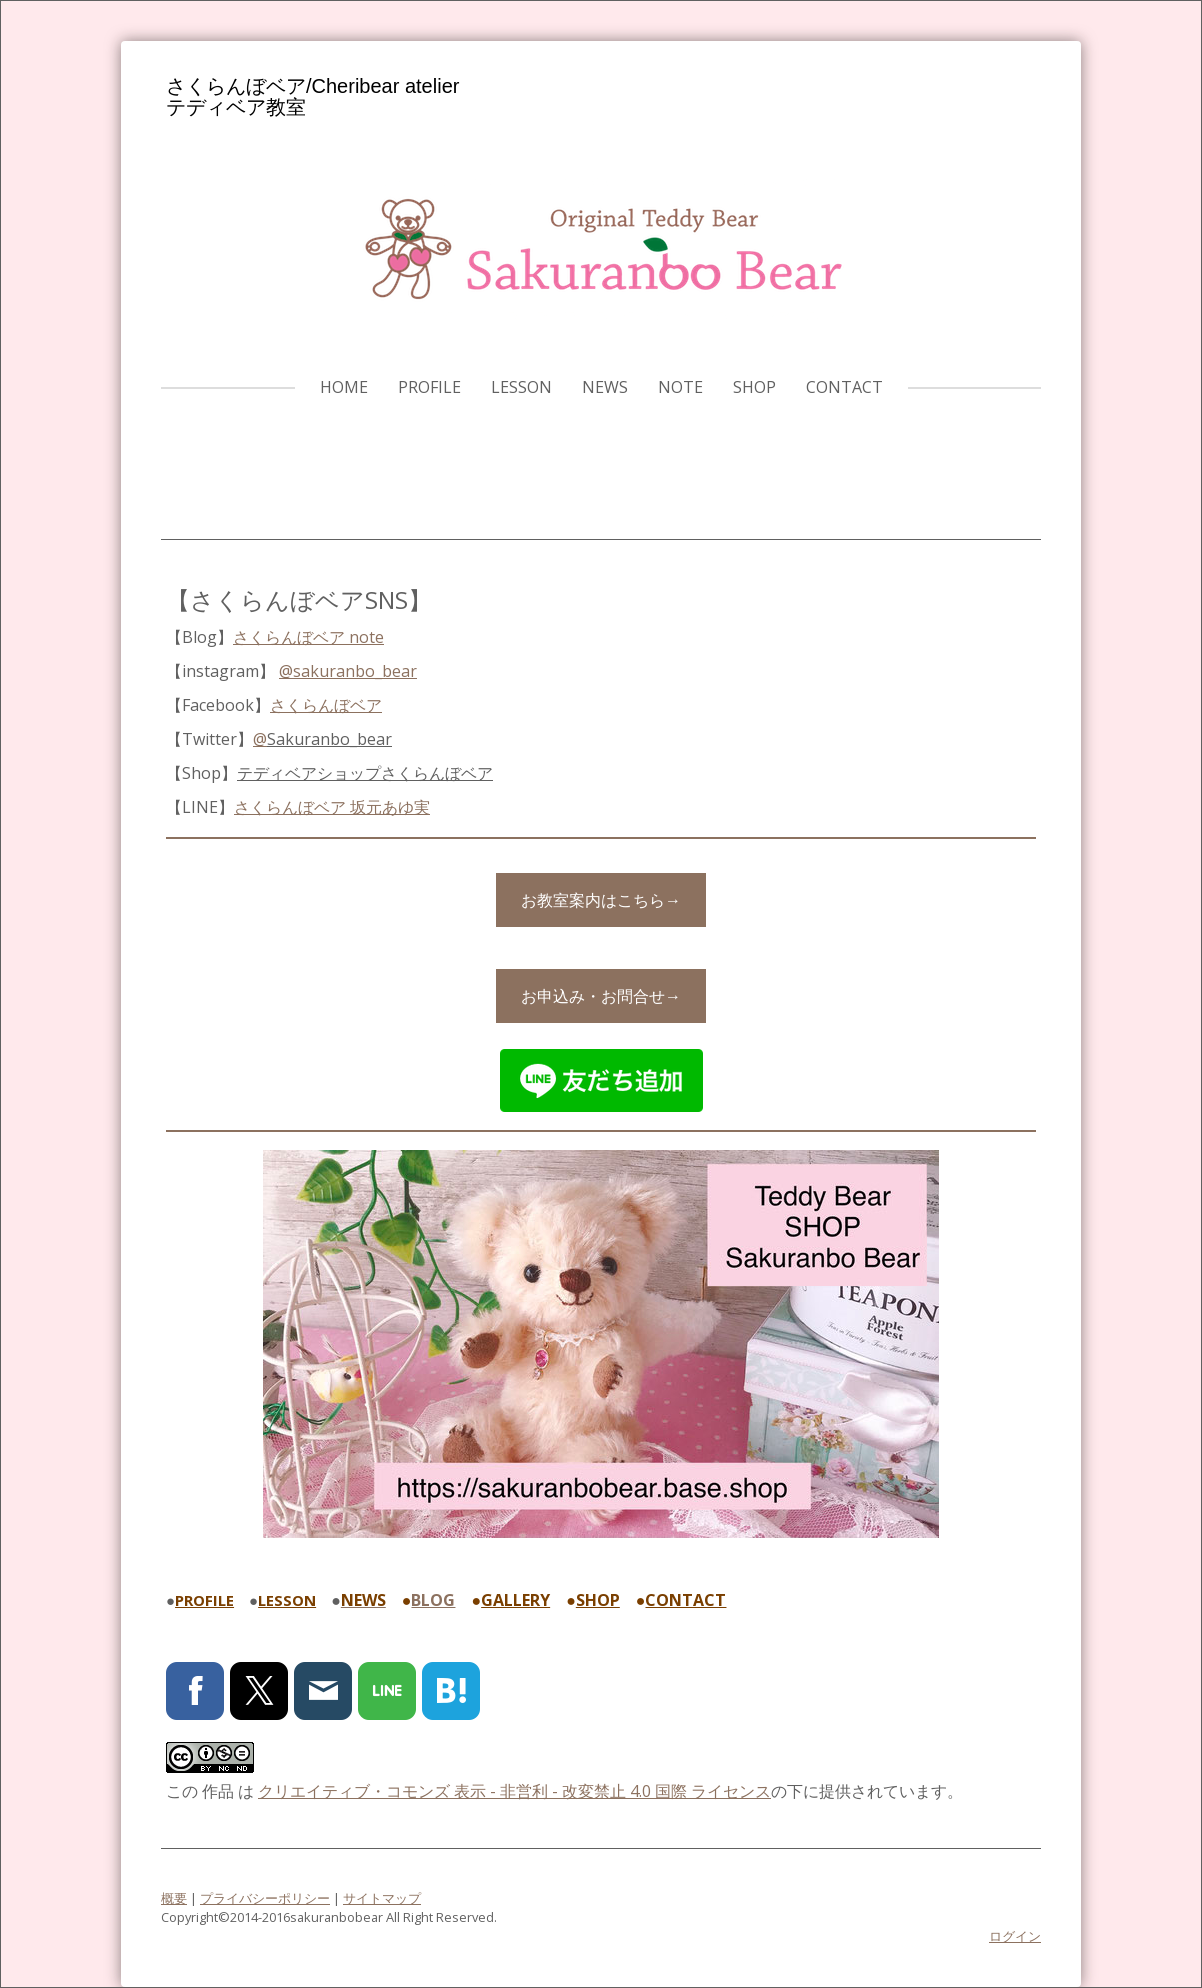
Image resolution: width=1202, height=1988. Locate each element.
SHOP (754, 387)
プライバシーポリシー (265, 1898)
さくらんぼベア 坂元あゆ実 (332, 807)
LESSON (521, 387)
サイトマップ (382, 1898)
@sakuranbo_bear (348, 671)
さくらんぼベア (326, 705)
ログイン (1015, 1936)
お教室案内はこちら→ (601, 900)
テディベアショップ (365, 773)
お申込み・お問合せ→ (601, 996)
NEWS (605, 387)
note (680, 387)
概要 (174, 1898)
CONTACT (844, 387)
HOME (344, 387)
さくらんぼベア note (308, 637)
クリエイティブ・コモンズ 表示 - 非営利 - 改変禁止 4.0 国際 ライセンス (514, 1791)
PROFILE (429, 387)
